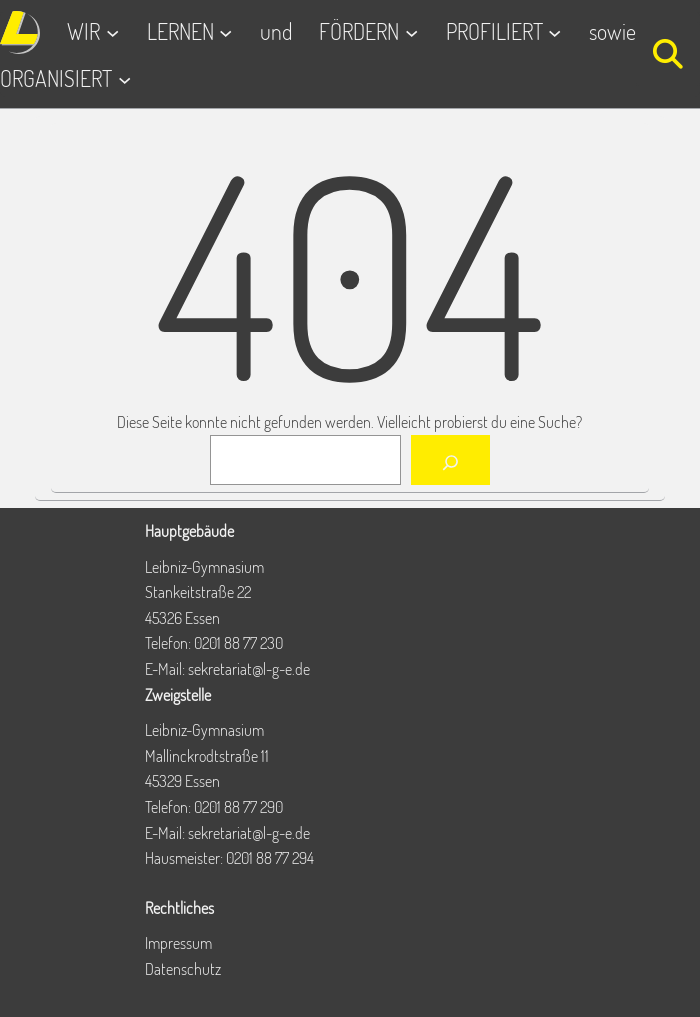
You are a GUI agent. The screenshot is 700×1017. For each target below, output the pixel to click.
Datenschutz (183, 969)
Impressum (178, 943)
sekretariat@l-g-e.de (249, 669)
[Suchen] (450, 460)
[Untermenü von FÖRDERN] (411, 32)
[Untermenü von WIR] (112, 32)
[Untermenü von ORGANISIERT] (124, 78)
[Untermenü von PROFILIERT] (554, 32)
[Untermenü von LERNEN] (225, 32)
